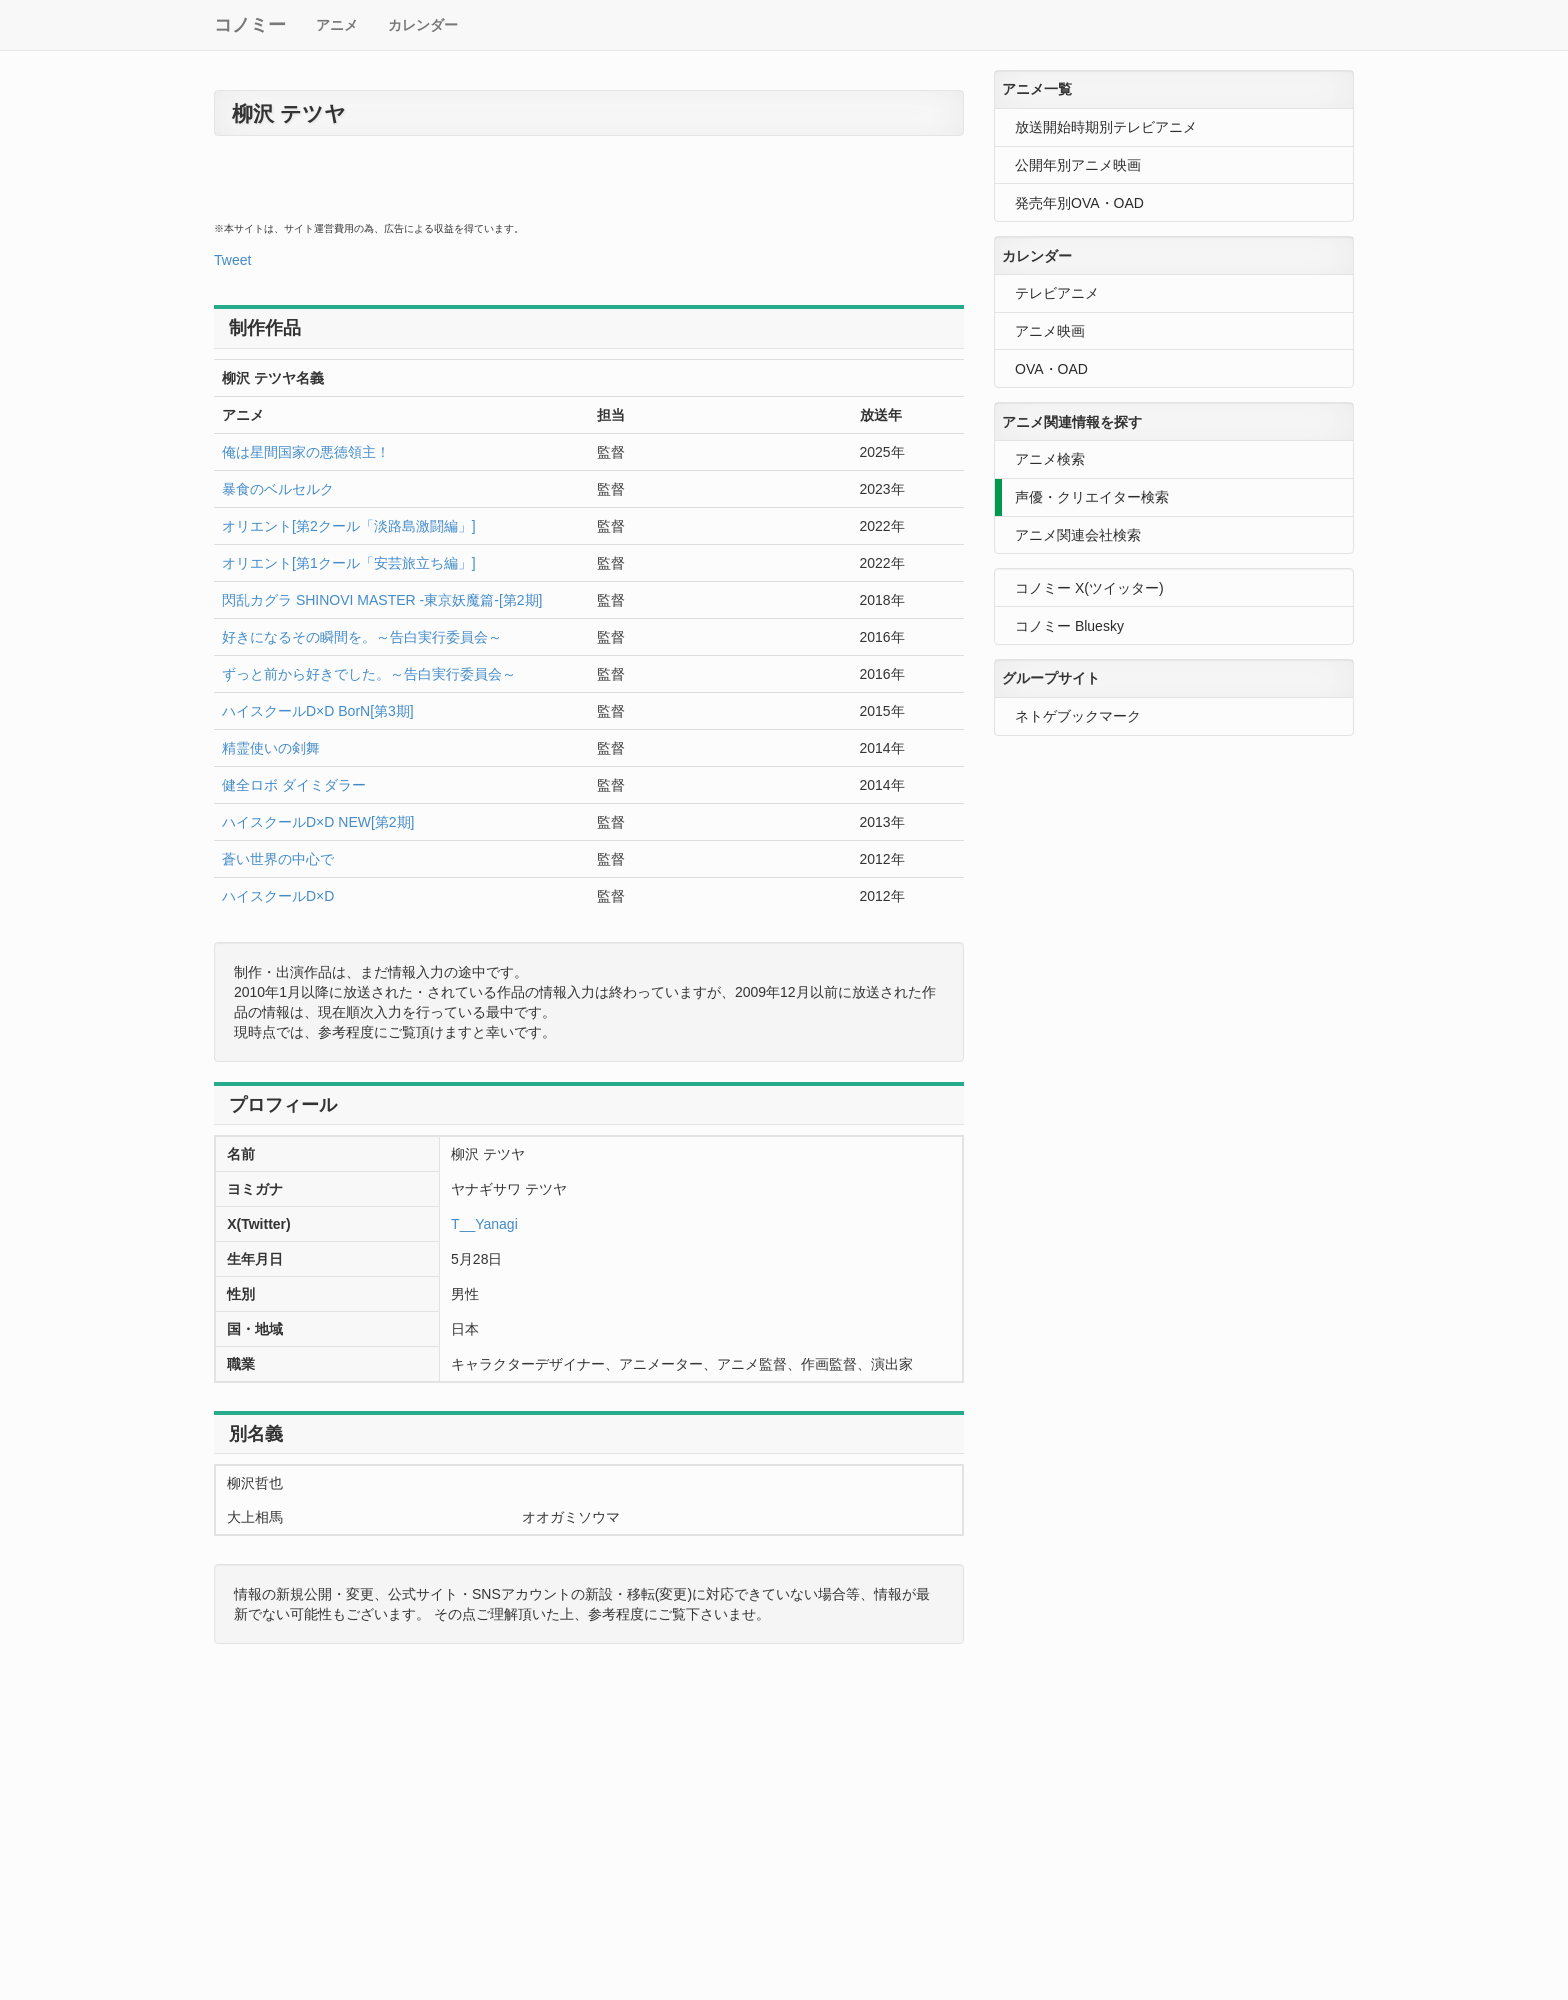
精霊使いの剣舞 (271, 748)
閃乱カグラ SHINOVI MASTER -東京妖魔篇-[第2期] (382, 600)
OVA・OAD (1051, 369)
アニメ (337, 25)
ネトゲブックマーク (1078, 716)
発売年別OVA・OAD (1079, 203)
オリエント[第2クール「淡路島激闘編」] (349, 526)
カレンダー (423, 25)
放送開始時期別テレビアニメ (1106, 127)
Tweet (232, 260)
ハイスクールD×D (278, 896)
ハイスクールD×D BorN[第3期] (318, 711)
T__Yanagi (484, 1224)
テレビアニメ (1057, 293)
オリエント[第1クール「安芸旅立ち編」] (349, 563)
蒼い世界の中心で (278, 859)
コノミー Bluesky (1069, 626)
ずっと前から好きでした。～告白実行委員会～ (369, 674)
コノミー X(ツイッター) (1089, 588)
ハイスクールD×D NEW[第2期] (318, 822)
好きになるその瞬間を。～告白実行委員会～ (362, 637)
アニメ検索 (1050, 459)
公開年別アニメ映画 (1078, 165)
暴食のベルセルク (278, 489)
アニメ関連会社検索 (1078, 535)
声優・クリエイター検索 (1092, 497)
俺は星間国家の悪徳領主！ (306, 452)
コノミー (250, 25)
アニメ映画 (1050, 331)
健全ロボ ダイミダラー (294, 785)
